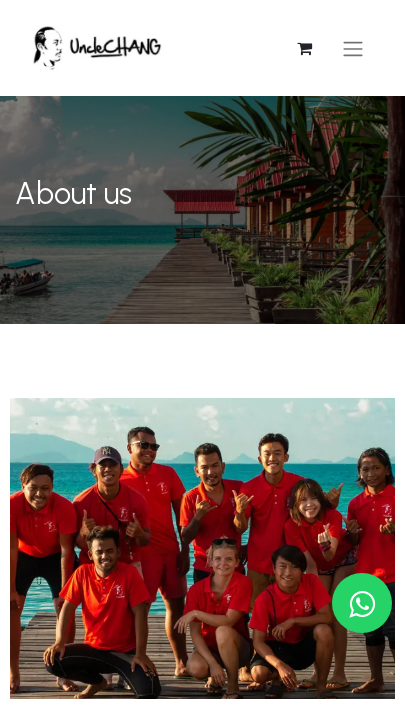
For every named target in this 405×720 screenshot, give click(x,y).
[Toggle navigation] (353, 48)
